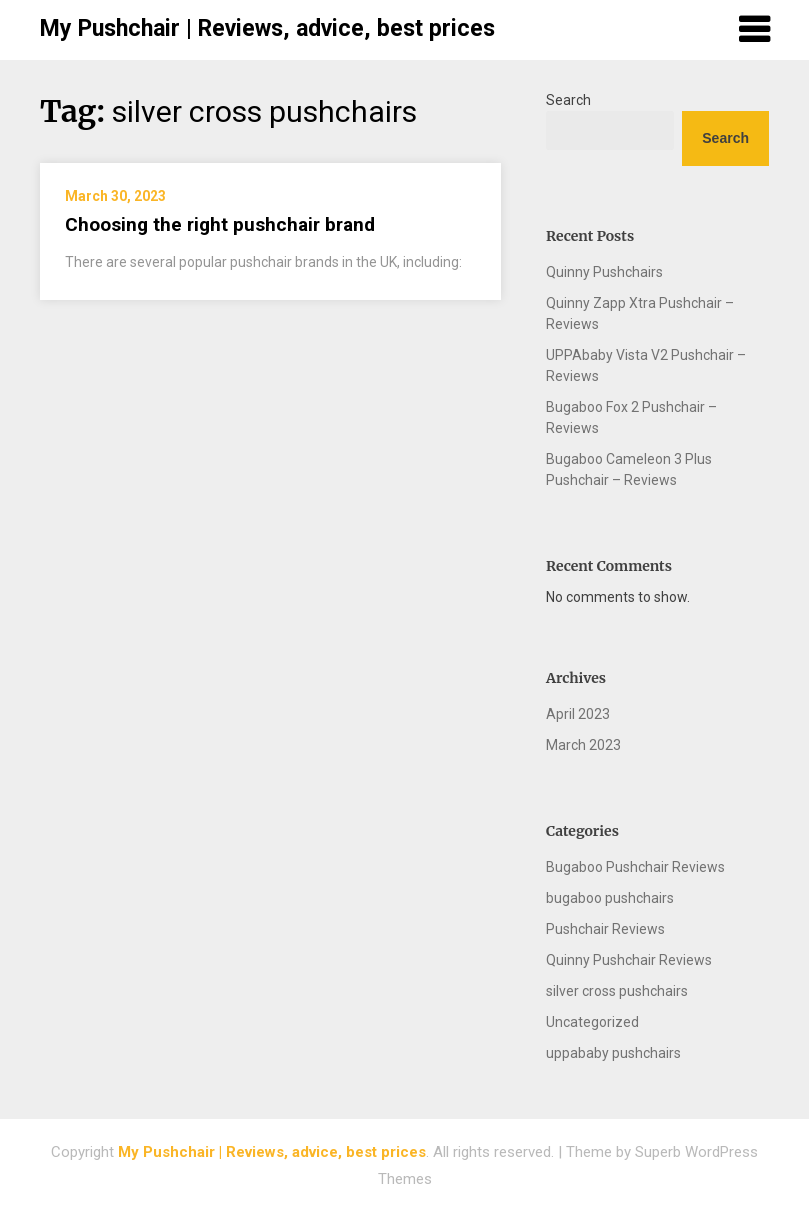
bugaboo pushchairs (610, 898)
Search (568, 100)
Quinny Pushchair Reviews (629, 960)
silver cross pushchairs (617, 991)
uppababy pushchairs (613, 1053)
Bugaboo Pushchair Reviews (635, 867)
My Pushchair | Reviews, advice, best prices (267, 28)
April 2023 (578, 714)
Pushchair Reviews (605, 929)
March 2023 (583, 745)
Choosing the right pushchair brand (220, 224)
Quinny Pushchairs (604, 272)
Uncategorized (592, 1022)
